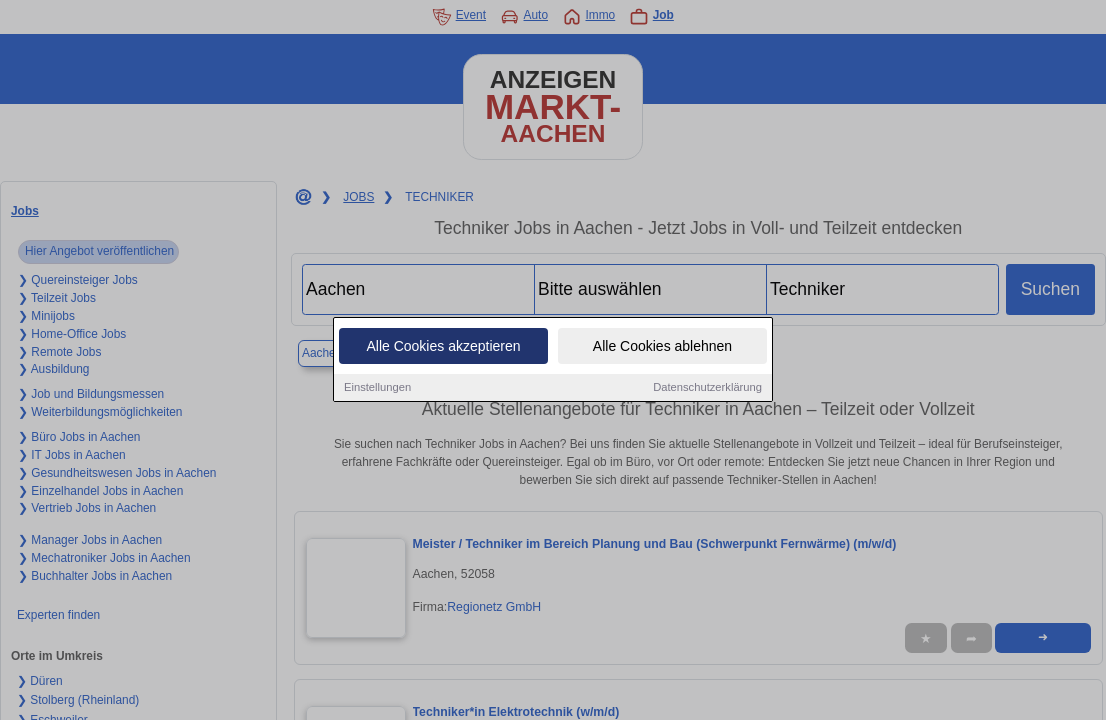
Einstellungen (377, 388)
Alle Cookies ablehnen (662, 347)
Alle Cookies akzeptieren (443, 347)
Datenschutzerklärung (707, 388)
